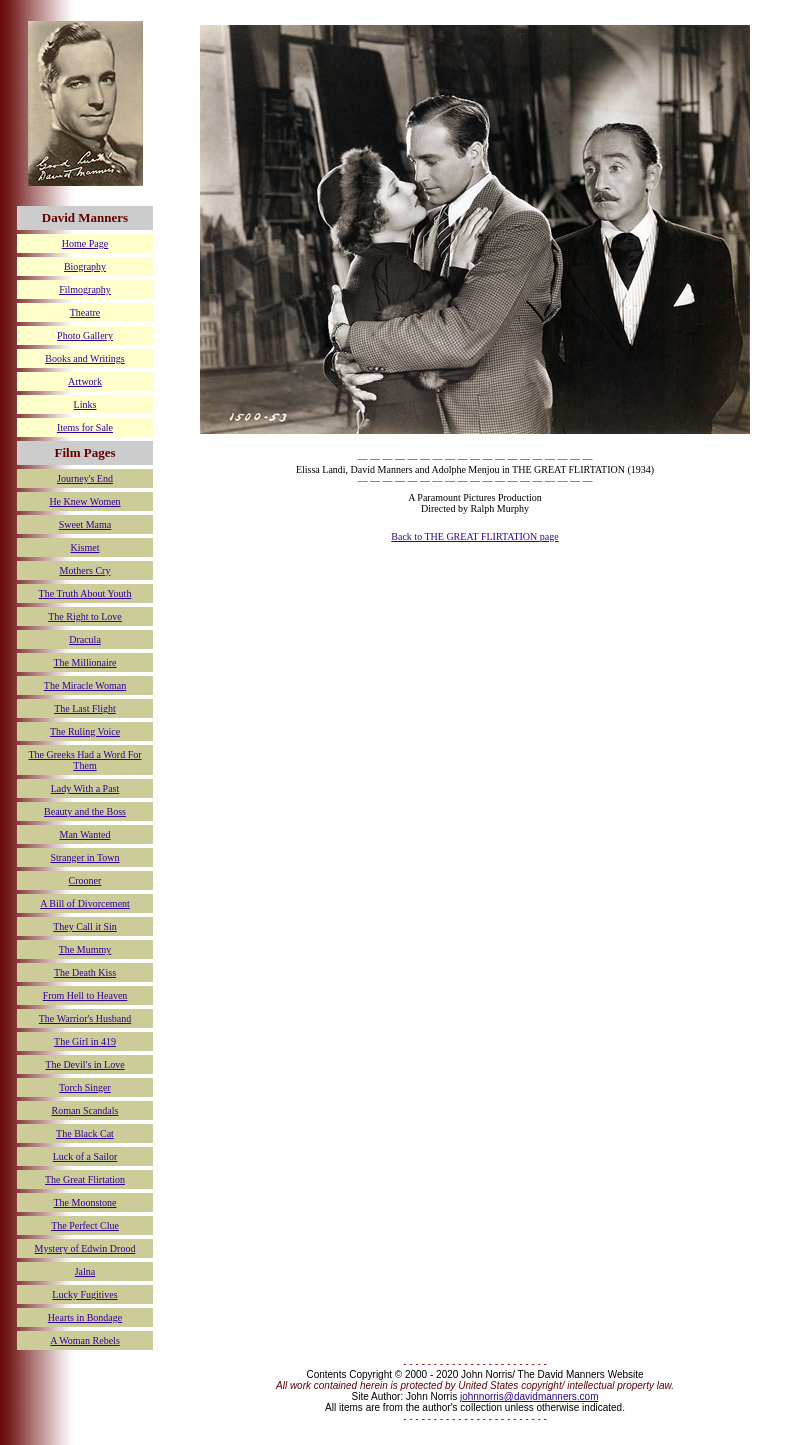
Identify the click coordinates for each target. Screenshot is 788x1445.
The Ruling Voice (85, 731)
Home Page (85, 243)
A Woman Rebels (85, 1340)
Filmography (85, 289)
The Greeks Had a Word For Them (84, 760)
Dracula (85, 639)
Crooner (85, 880)
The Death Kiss (85, 972)
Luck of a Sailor (85, 1156)
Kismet (85, 547)
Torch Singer (85, 1087)
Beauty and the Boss (85, 811)
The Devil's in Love (84, 1064)
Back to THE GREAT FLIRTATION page (474, 536)
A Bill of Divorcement (85, 903)
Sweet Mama (85, 524)
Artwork (85, 381)
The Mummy (85, 949)
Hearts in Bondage (85, 1317)
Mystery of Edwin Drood (85, 1248)
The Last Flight (85, 708)
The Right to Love (85, 616)
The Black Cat (85, 1133)
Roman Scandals (85, 1110)
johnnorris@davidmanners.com (529, 1396)
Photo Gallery (85, 335)
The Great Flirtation (85, 1179)
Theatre (85, 312)
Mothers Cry (85, 570)
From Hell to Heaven (85, 995)
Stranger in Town (84, 857)
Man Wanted (85, 834)
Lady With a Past (85, 788)
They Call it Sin (85, 926)
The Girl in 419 (85, 1041)
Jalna (85, 1271)
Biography (85, 266)
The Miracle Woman (85, 685)
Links (85, 404)
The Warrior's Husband (85, 1018)
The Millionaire (84, 662)
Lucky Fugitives (84, 1294)
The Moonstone (84, 1202)
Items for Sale (85, 427)
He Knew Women (84, 501)
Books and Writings (84, 358)
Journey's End (85, 478)
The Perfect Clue (85, 1225)
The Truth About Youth (85, 593)
